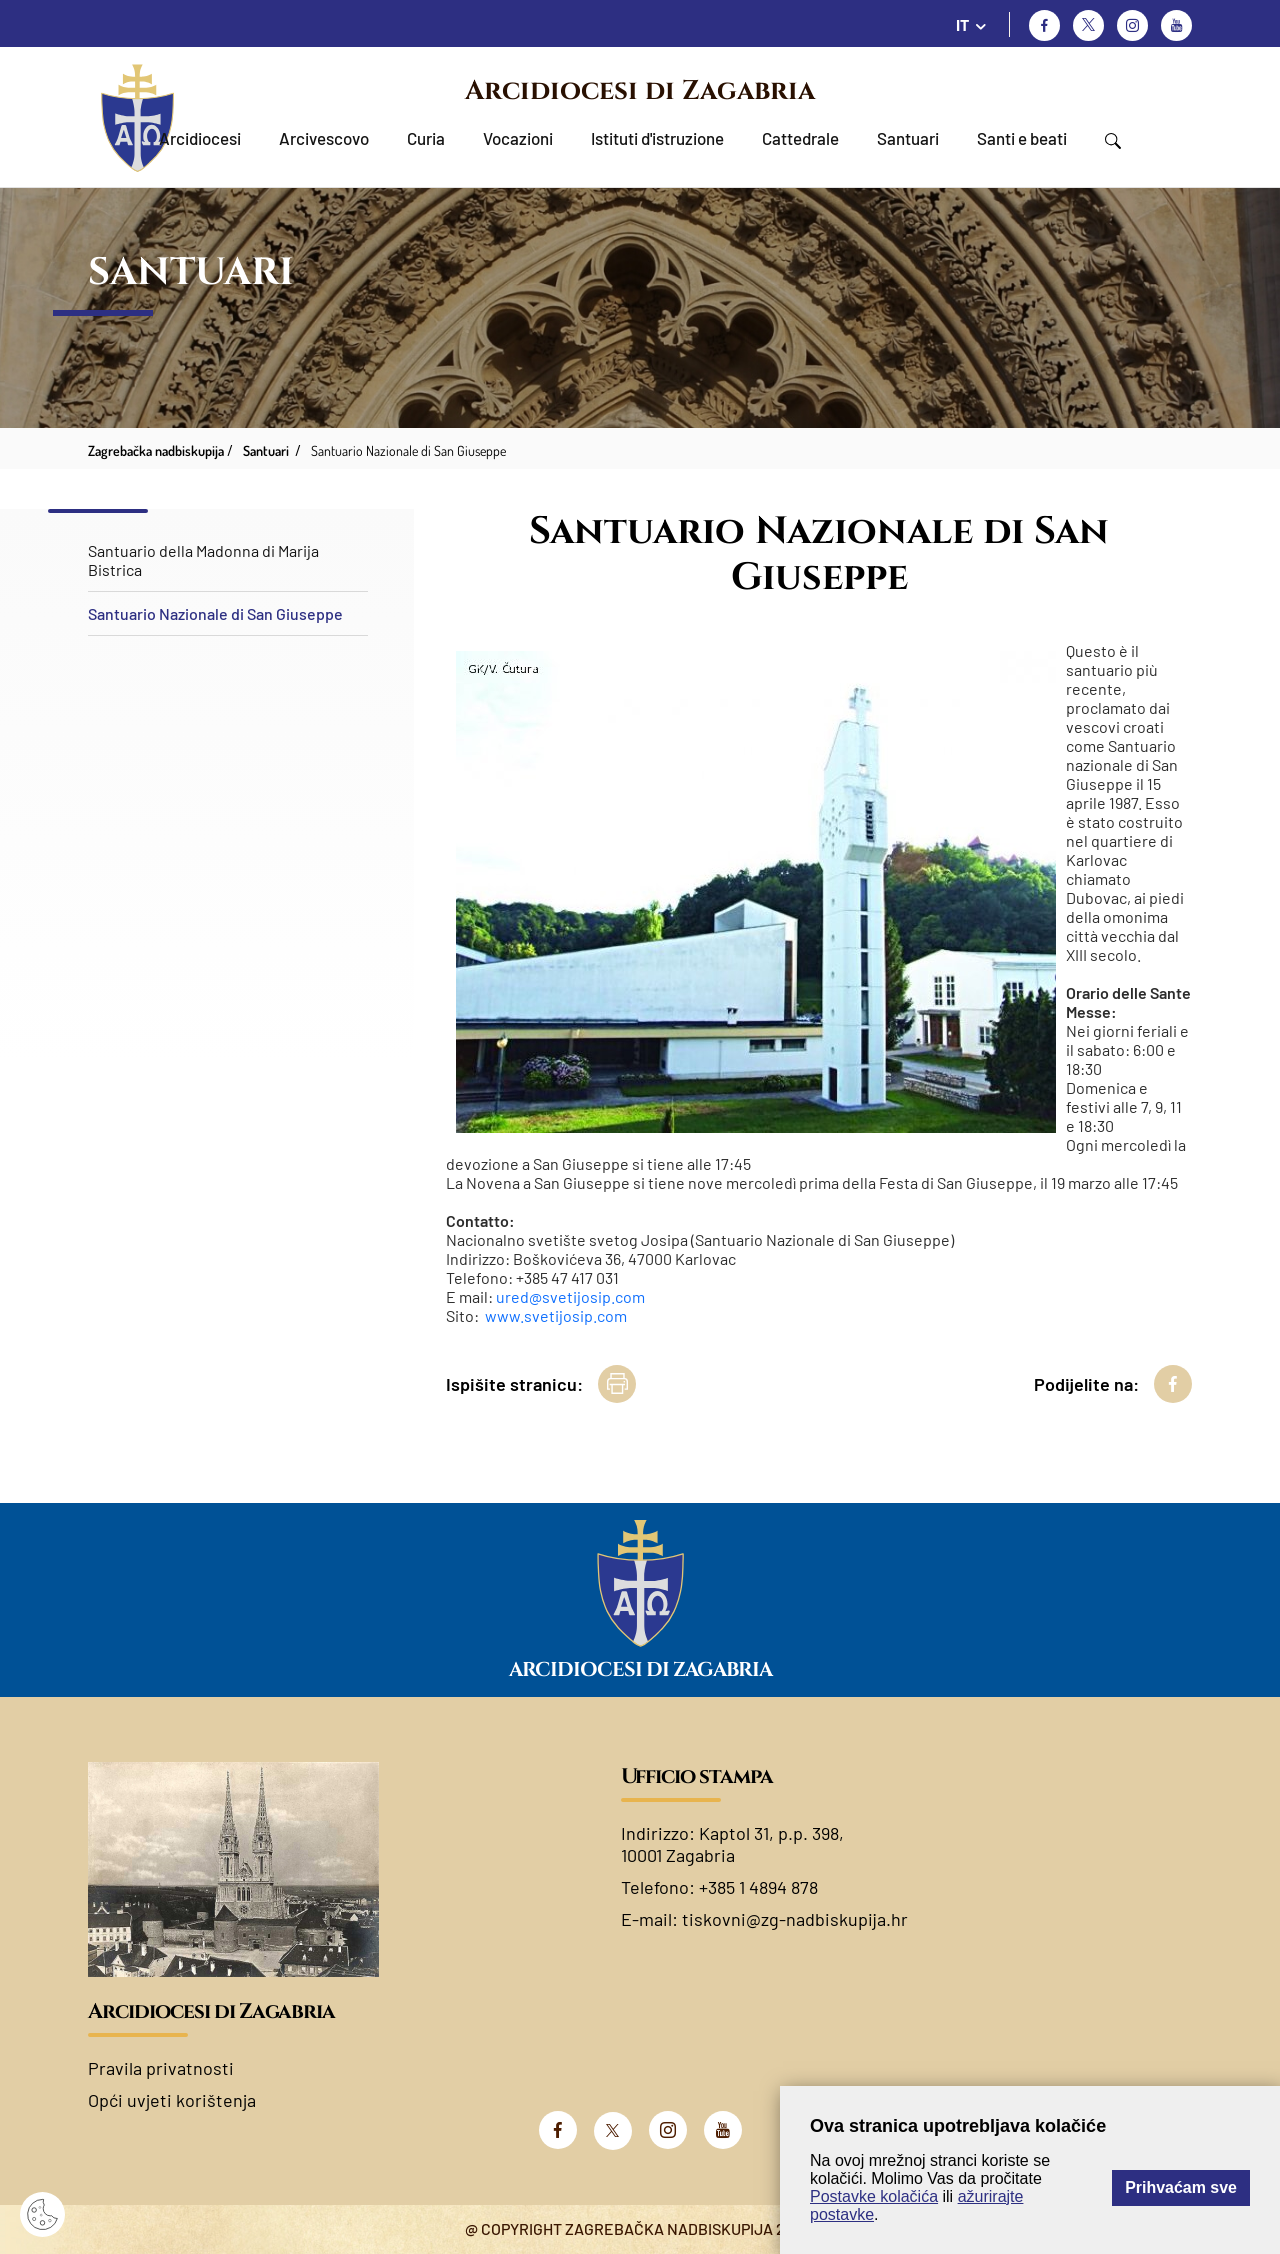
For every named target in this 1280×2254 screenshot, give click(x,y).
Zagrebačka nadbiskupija (156, 450)
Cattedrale (800, 138)
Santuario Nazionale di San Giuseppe (215, 613)
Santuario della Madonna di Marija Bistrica (203, 560)
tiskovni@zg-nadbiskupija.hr (795, 1919)
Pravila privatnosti (161, 2068)
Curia (426, 138)
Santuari (908, 138)
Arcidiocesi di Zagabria (640, 91)
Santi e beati (1022, 138)
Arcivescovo (324, 138)
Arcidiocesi (200, 138)
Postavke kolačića (874, 2196)
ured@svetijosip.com (570, 1296)
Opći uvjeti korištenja (172, 2100)
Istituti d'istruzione (657, 138)
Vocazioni (518, 138)
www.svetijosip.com (556, 1315)
